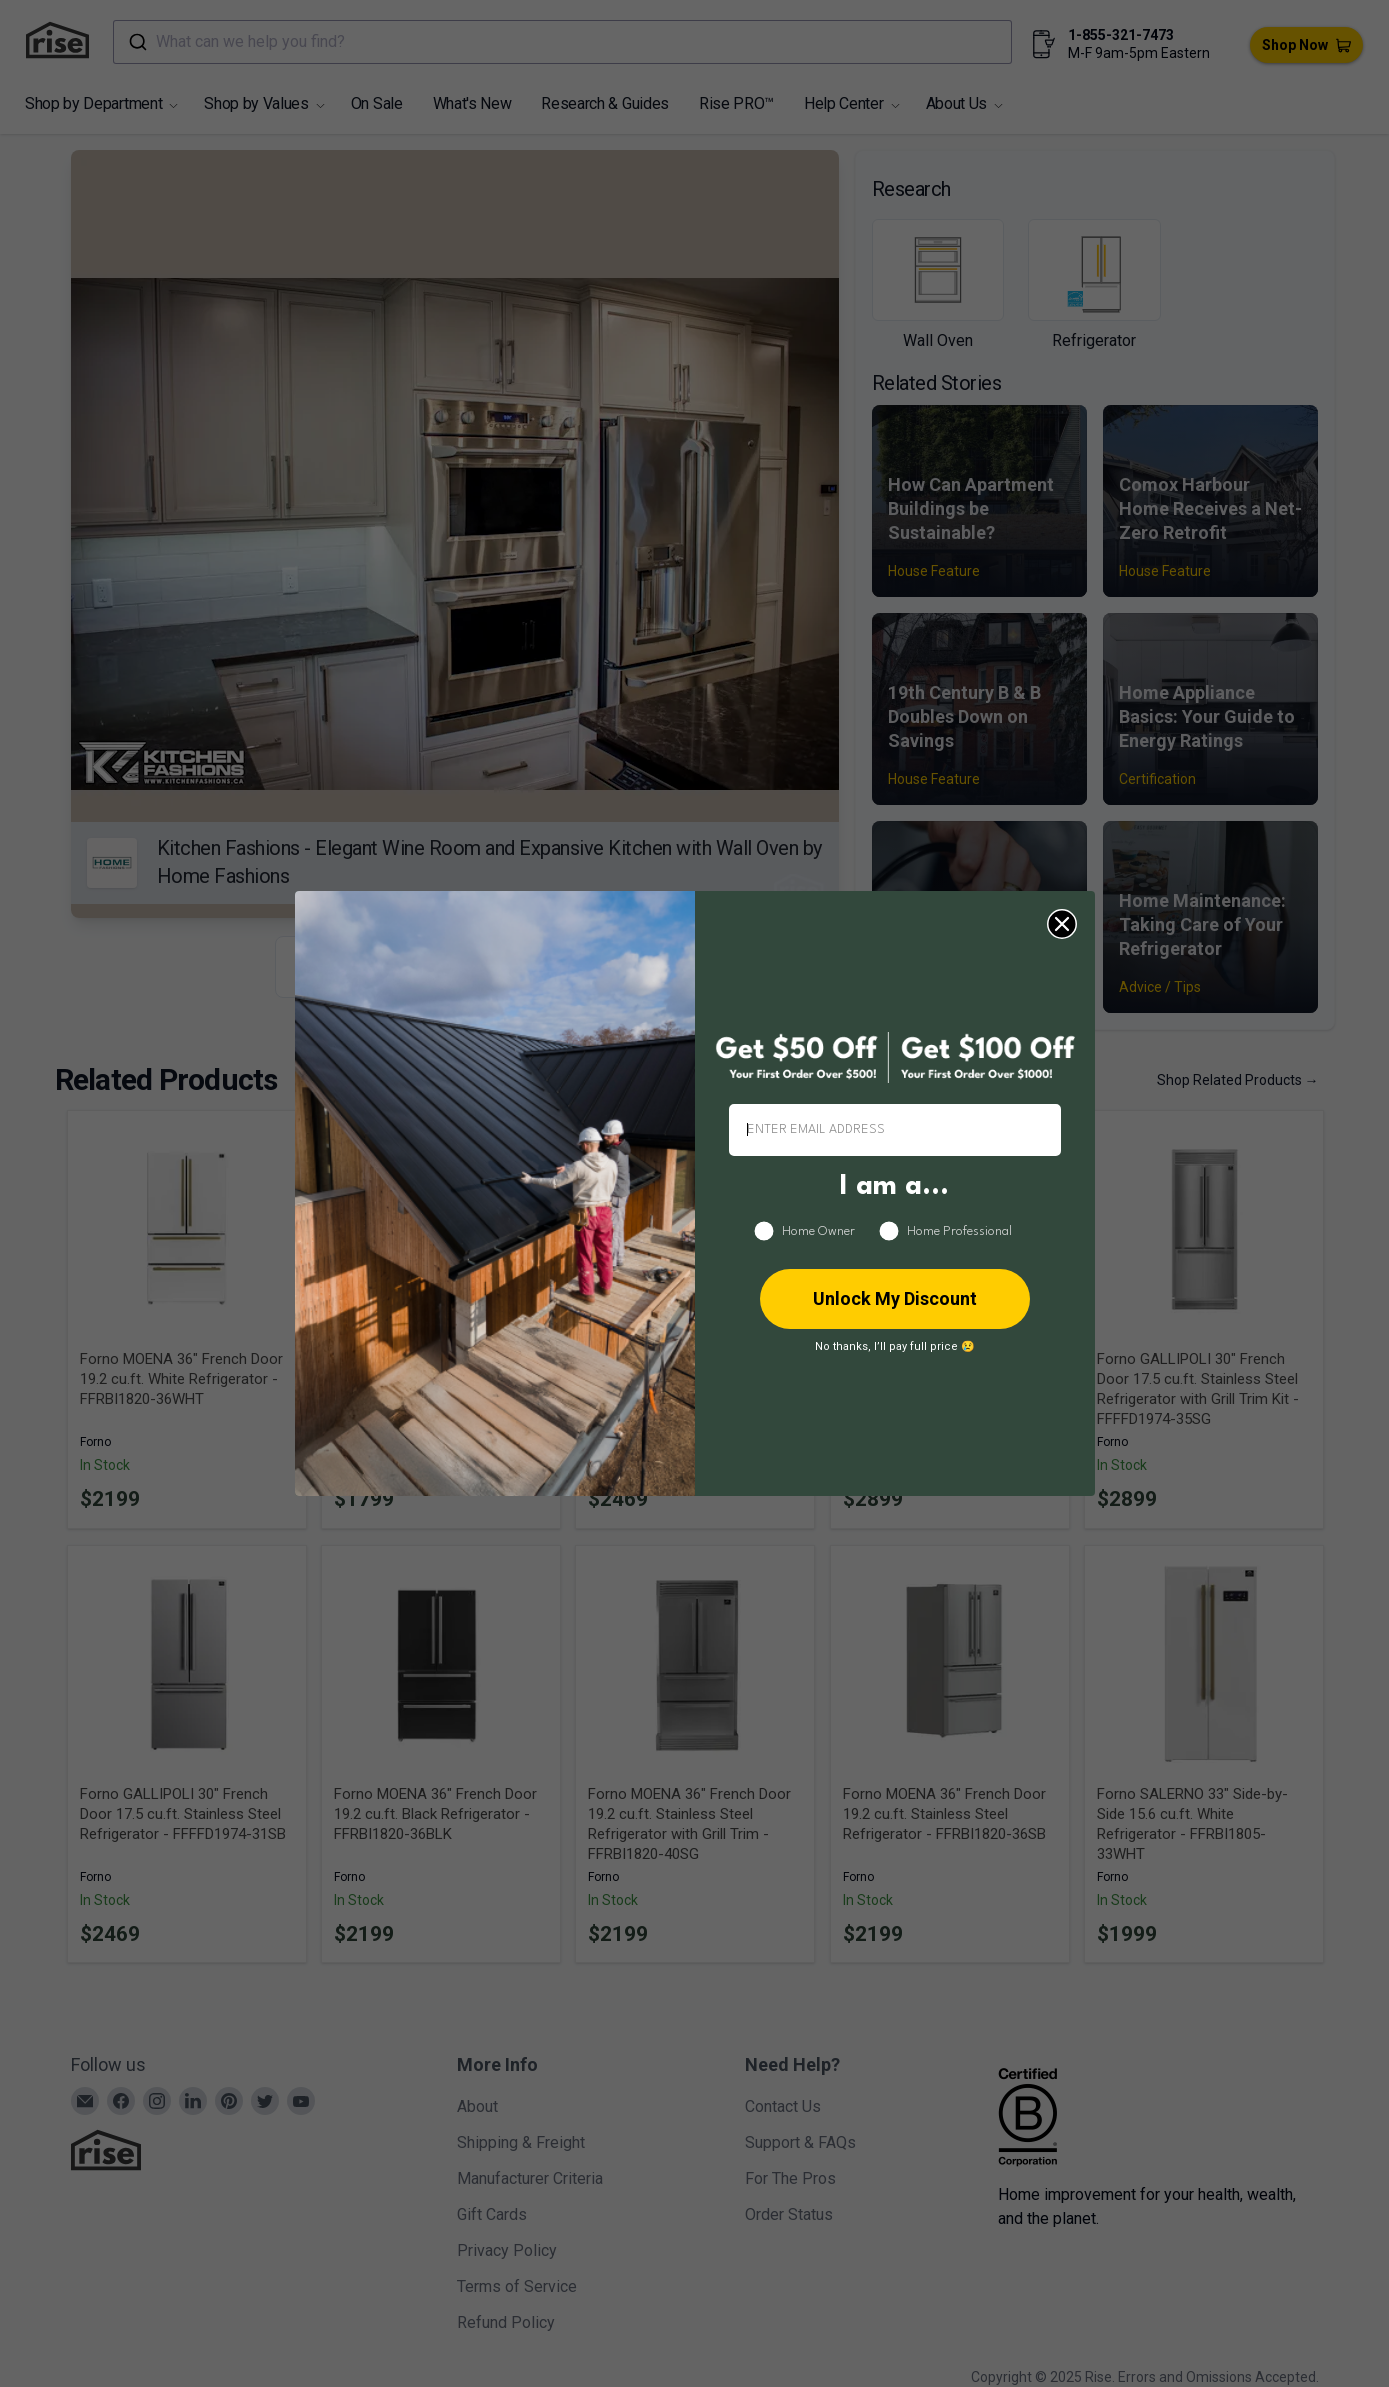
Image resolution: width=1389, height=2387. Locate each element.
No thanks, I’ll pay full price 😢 (895, 1346)
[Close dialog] (1062, 924)
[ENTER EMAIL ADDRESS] (895, 1130)
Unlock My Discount (895, 1298)
